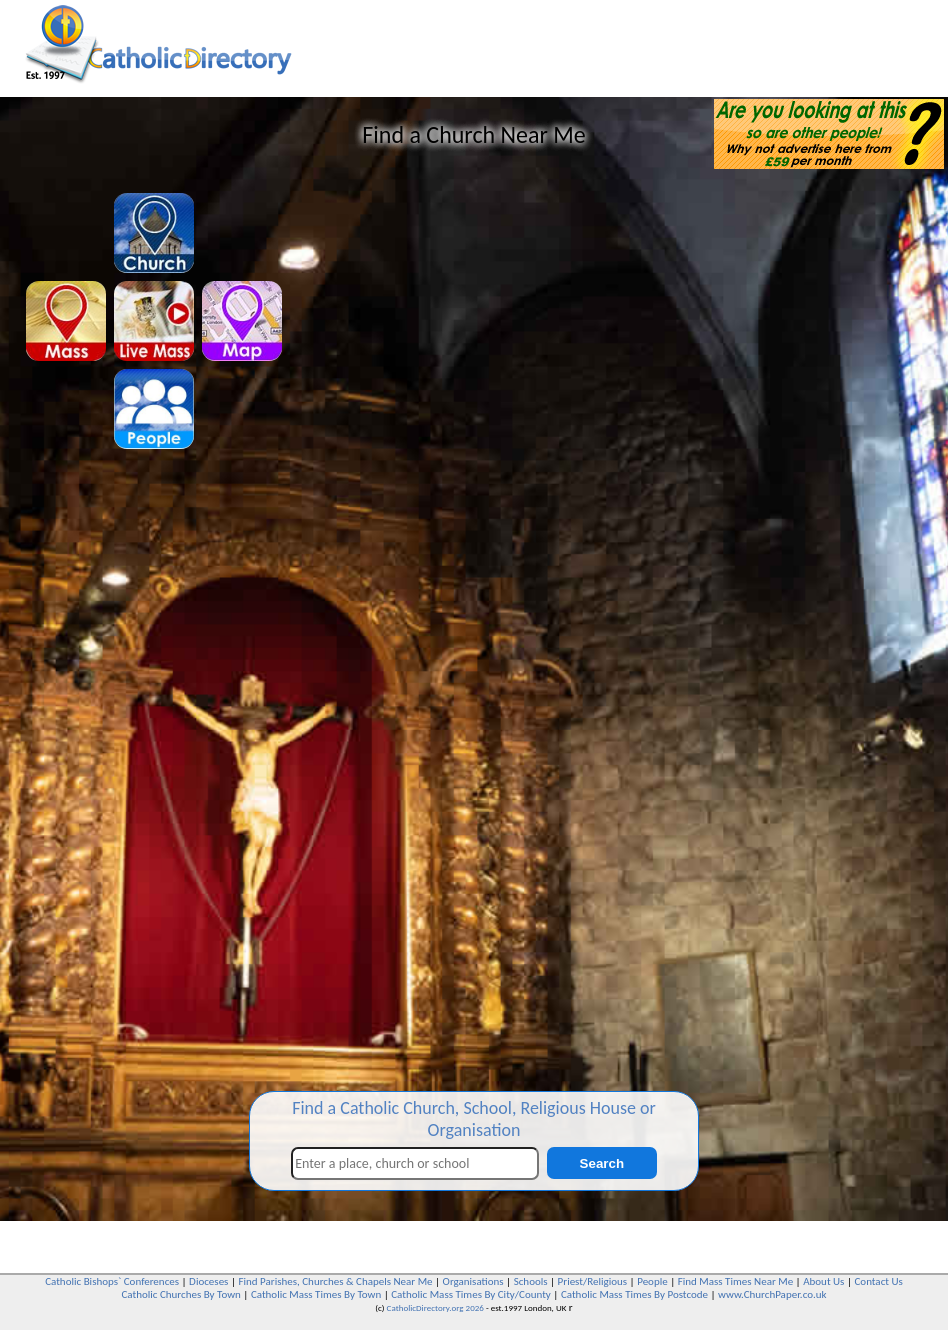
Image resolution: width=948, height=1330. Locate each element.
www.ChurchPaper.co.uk (772, 1294)
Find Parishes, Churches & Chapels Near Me (335, 1281)
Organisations (473, 1281)
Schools (531, 1281)
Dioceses (208, 1281)
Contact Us (878, 1281)
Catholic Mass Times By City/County (471, 1294)
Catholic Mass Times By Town (316, 1294)
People (652, 1281)
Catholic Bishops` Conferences (112, 1281)
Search (602, 1163)
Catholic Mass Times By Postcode (634, 1294)
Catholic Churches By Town (180, 1294)
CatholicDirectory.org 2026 (435, 1307)
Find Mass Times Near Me (735, 1281)
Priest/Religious (593, 1281)
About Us (823, 1281)
